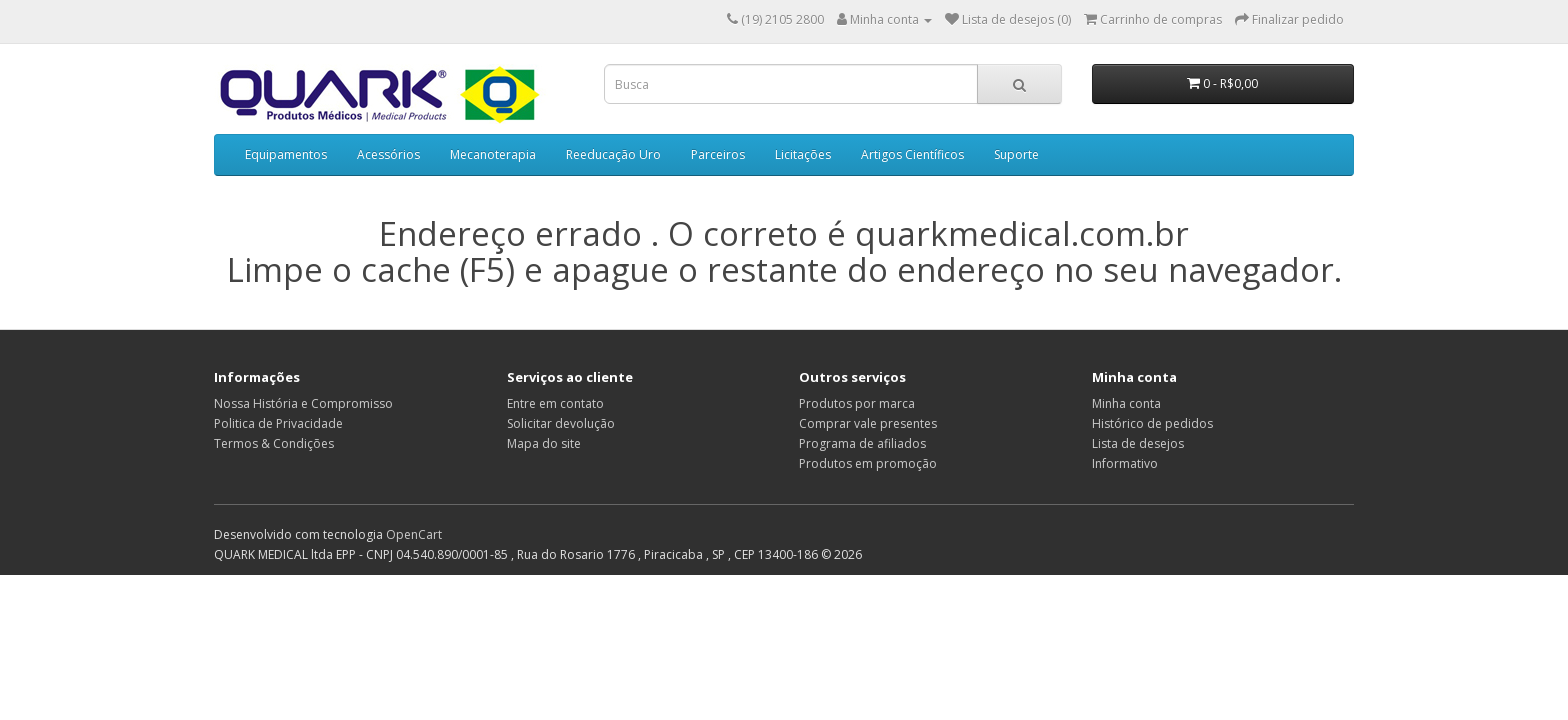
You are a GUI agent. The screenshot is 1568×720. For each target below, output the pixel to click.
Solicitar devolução (561, 423)
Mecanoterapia (493, 154)
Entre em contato (555, 403)
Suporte (1016, 154)
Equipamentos (286, 154)
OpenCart (414, 534)
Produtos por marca (857, 403)
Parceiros (718, 154)
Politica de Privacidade (278, 423)
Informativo (1125, 463)
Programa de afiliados (862, 443)
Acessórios (388, 154)
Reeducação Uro (613, 154)
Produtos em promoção (868, 463)
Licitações (803, 154)
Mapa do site (544, 443)
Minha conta (1126, 403)
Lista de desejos (1138, 443)
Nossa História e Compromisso (303, 403)
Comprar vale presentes (868, 423)
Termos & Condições (274, 443)
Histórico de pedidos (1152, 423)
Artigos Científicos (912, 154)
